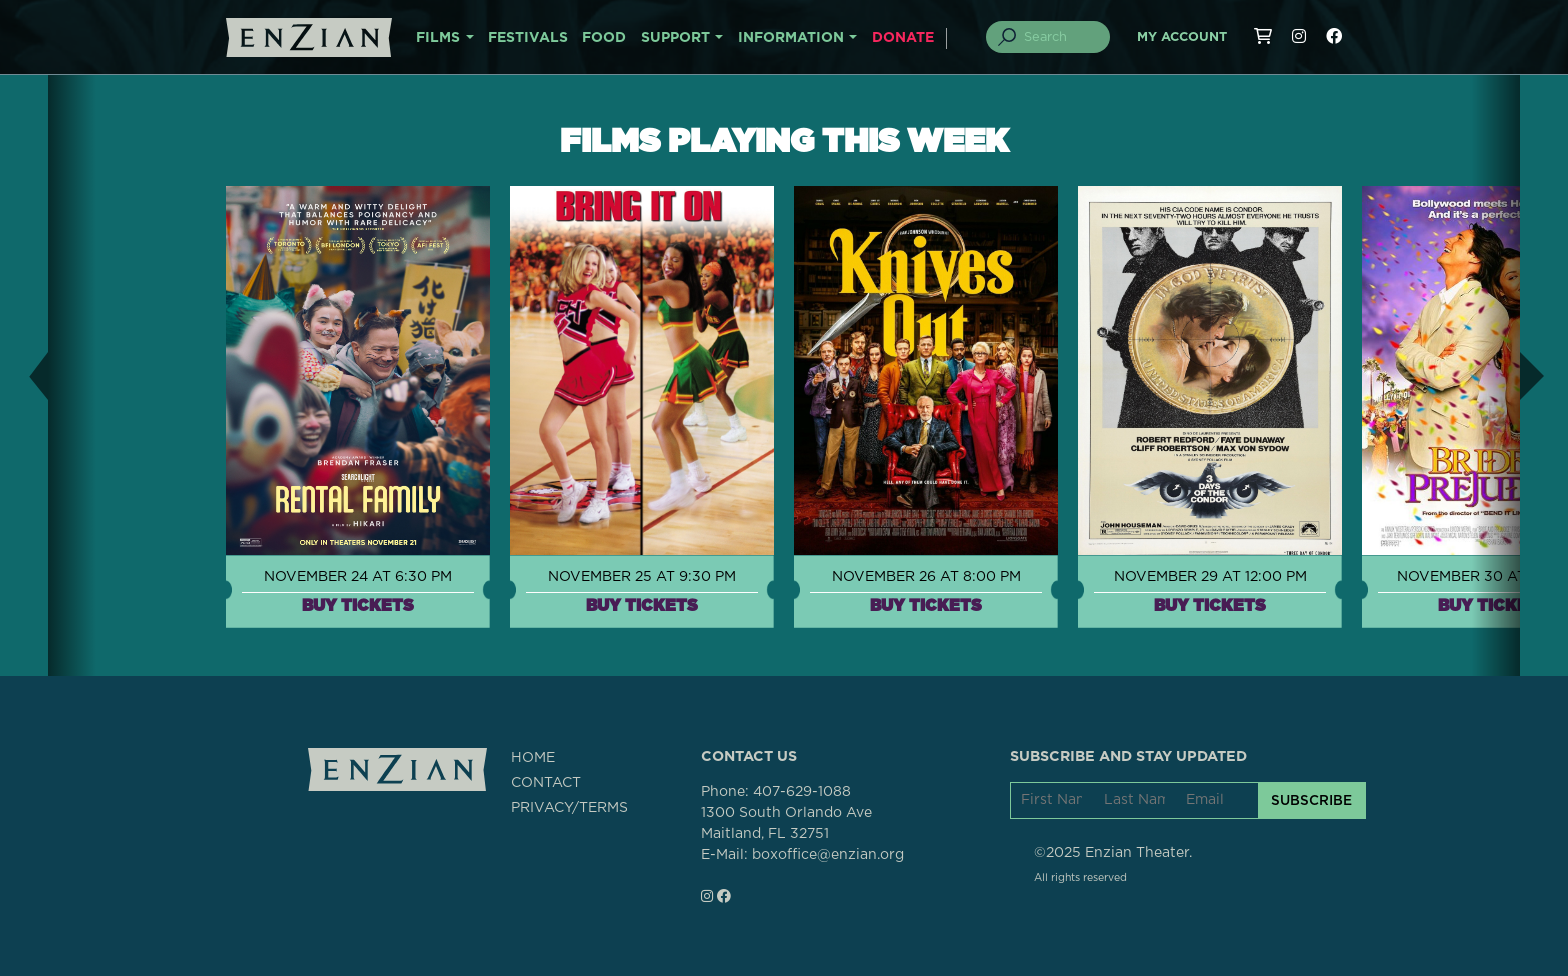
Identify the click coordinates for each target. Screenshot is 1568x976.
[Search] (1060, 37)
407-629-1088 (802, 792)
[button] (24, 375)
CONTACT (546, 783)
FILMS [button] (438, 38)
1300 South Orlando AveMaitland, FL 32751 (786, 823)
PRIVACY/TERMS (569, 808)
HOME (533, 758)
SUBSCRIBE (1311, 800)
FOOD (604, 38)
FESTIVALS (528, 38)
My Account (1182, 37)
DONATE (903, 38)
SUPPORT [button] (675, 38)
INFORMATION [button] (791, 38)
